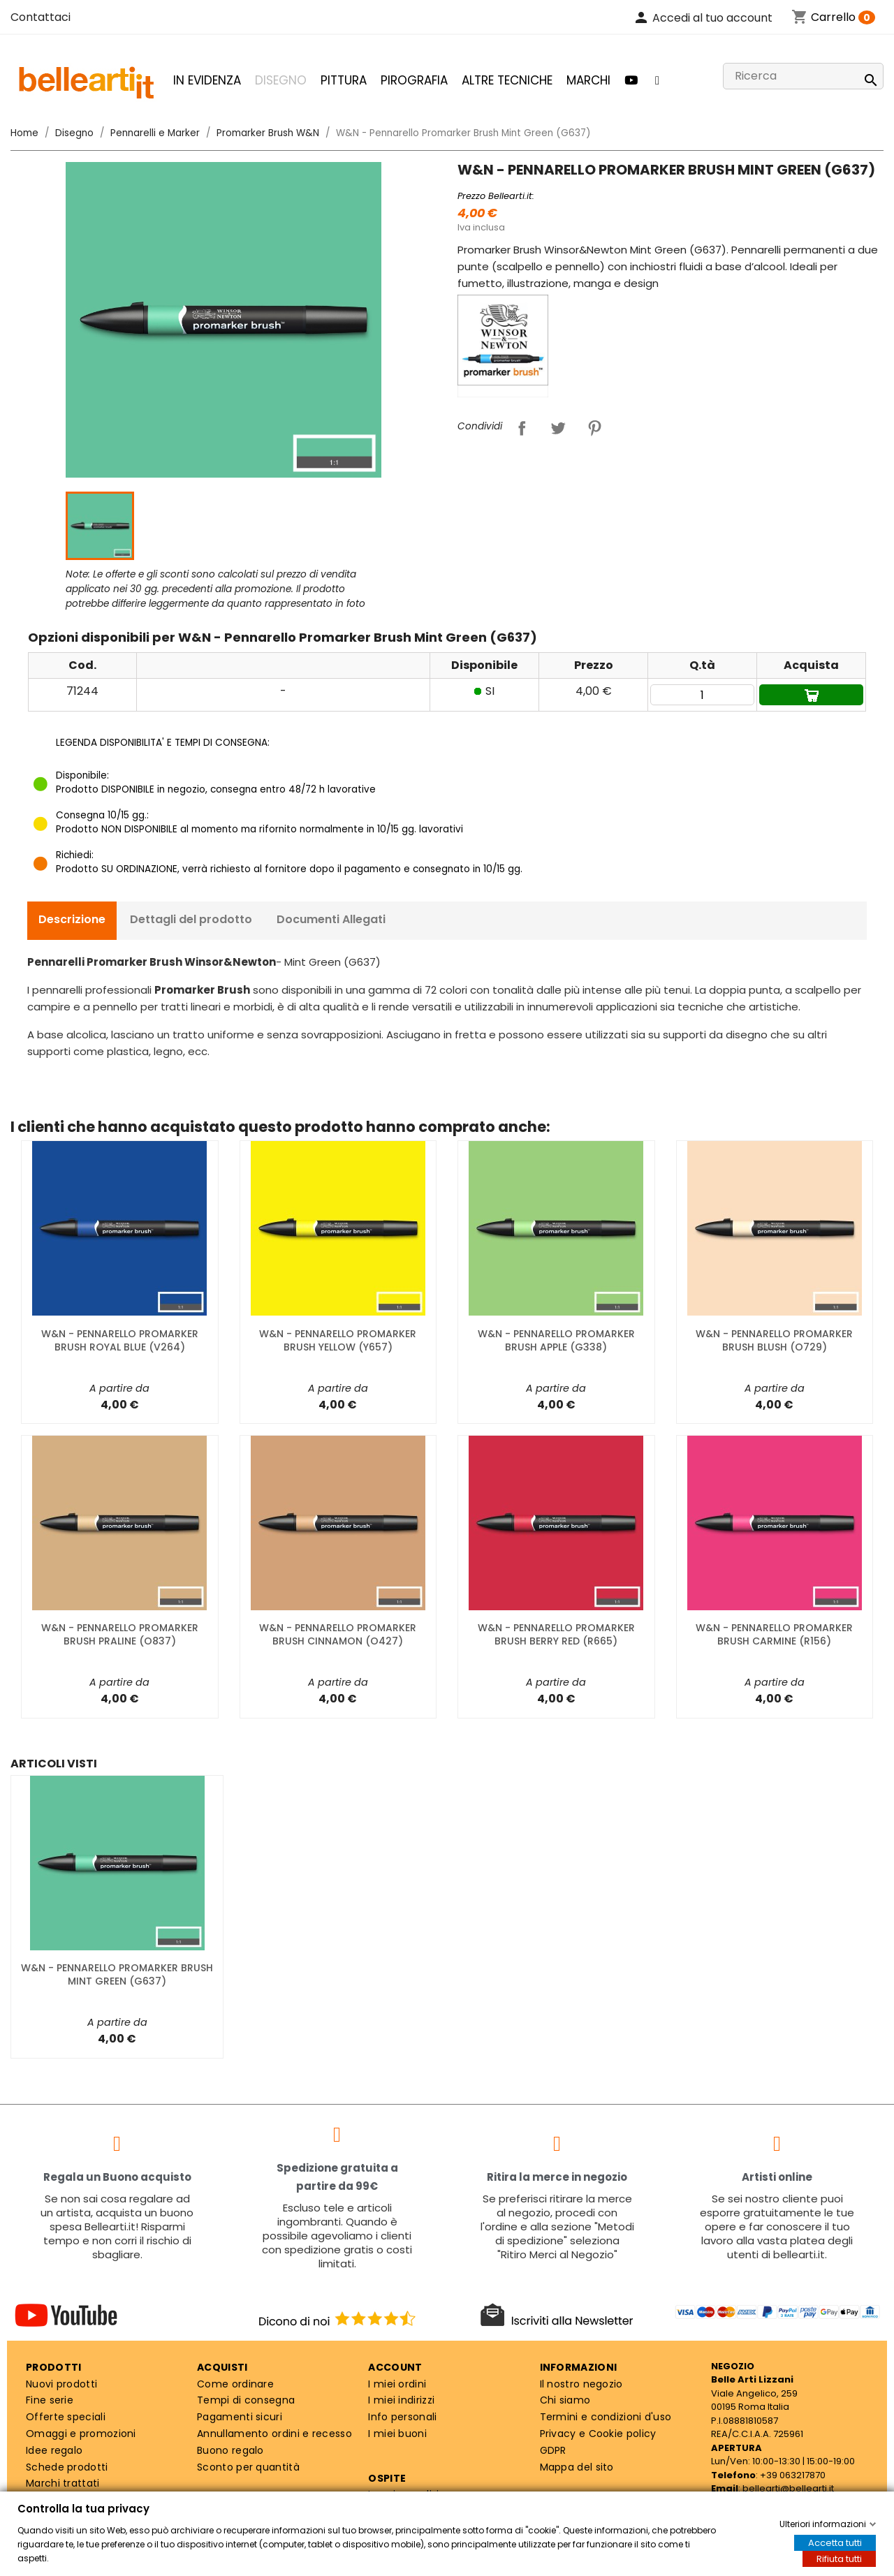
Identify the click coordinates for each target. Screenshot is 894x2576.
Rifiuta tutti (839, 2559)
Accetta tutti (835, 2542)
